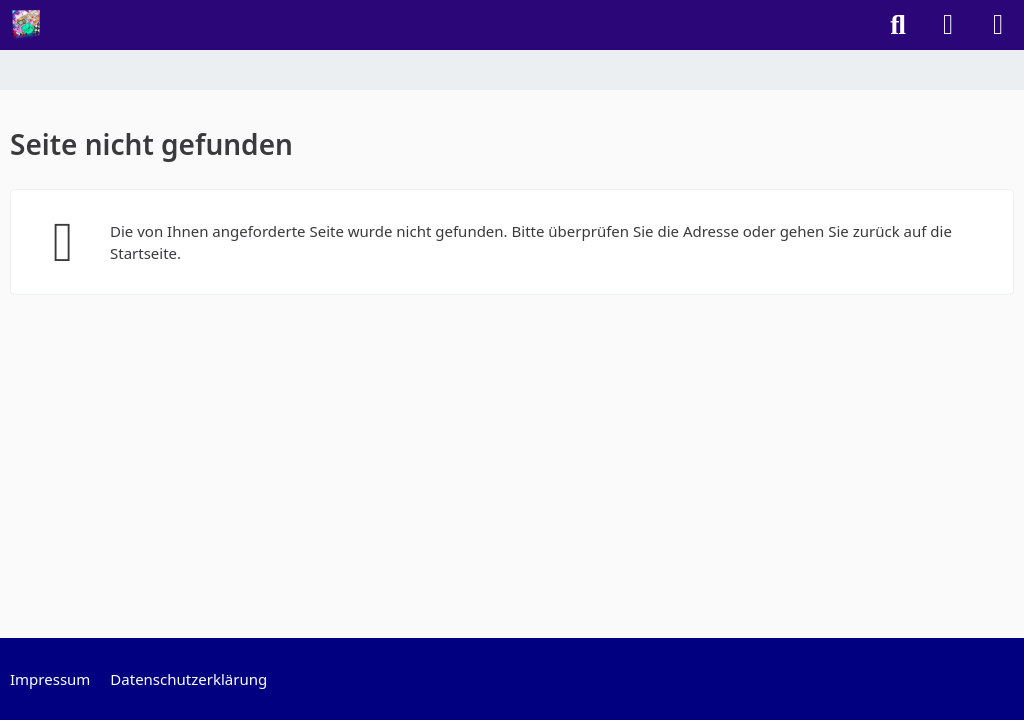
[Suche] (898, 25)
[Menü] (998, 25)
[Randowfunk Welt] (25, 25)
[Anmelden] (948, 25)
